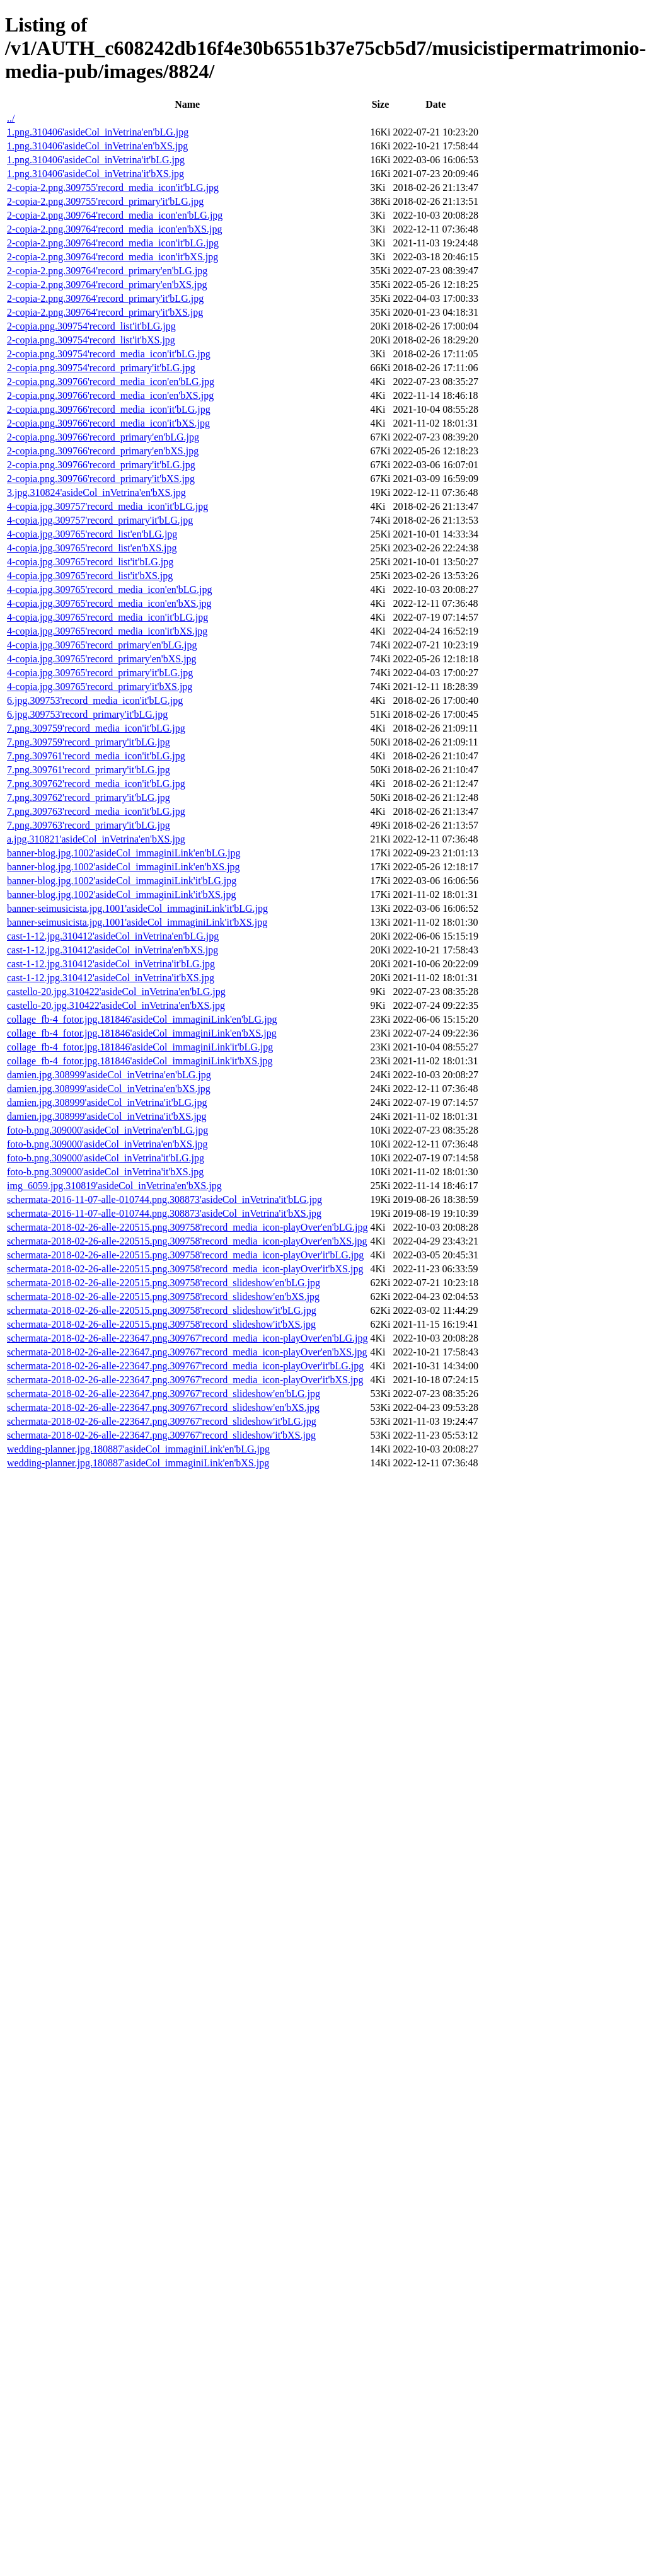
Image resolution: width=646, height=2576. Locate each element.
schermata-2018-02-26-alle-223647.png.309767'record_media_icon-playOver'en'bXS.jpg (187, 1352)
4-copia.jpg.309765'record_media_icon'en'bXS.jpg (109, 603)
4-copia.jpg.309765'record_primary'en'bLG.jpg (102, 645)
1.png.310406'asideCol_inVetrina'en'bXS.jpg (97, 146)
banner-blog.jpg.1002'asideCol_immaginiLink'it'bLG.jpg (121, 880)
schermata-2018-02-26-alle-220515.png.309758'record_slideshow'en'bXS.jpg (163, 1296)
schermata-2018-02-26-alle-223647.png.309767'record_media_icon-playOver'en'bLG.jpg (187, 1338)
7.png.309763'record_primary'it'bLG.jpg (88, 825)
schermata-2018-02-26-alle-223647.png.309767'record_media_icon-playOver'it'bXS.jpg (185, 1379)
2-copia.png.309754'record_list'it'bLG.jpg (91, 326)
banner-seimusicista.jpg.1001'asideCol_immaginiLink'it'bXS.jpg (137, 922)
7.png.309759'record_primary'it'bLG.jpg (88, 742)
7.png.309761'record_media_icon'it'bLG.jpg (96, 755)
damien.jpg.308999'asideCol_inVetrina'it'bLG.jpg (107, 1102)
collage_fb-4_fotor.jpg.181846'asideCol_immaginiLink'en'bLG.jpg (142, 1019)
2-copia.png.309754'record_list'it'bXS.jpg (91, 340)
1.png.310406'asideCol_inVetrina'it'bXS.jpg (95, 173)
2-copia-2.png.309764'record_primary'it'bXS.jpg (105, 312)
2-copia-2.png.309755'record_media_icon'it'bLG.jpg (113, 187)
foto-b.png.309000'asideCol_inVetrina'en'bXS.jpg (107, 1144)
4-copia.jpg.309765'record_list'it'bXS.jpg (90, 575)
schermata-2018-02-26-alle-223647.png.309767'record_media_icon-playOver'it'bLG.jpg (185, 1365)
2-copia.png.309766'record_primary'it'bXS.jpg (101, 478)
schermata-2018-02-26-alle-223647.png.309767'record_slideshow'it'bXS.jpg (161, 1435)
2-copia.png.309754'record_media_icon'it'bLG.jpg (109, 353)
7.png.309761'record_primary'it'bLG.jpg (88, 769)
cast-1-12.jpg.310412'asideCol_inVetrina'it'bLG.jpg (111, 963)
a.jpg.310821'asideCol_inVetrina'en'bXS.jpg (96, 839)
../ (10, 118)
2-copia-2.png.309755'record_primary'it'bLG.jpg (105, 201)
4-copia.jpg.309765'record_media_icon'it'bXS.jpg (107, 631)
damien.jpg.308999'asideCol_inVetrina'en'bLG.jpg (109, 1074)
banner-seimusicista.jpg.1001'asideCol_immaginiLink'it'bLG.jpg (137, 908)
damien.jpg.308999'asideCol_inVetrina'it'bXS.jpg (107, 1116)
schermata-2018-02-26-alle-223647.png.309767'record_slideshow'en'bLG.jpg (163, 1393)
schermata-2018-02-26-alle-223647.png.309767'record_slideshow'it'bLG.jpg (161, 1421)
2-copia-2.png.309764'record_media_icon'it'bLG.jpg (113, 243)
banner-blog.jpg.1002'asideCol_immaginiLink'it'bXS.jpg (121, 894)
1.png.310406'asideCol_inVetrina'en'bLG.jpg (97, 132)
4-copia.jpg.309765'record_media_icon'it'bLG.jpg (107, 617)
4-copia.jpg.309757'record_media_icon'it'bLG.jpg (107, 506)
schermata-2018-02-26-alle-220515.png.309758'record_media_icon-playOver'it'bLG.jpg (185, 1255)
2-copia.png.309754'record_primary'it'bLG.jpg (101, 367)
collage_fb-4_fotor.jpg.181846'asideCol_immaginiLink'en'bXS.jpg (142, 1033)
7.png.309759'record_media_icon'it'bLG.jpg (96, 728)
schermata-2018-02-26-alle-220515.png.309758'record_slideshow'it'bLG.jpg (161, 1310)
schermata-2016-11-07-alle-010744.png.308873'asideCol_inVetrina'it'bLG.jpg (164, 1199)
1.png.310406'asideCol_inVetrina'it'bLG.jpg (96, 159)
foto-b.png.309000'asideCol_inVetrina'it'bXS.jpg (105, 1171)
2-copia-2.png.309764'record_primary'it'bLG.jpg (105, 298)
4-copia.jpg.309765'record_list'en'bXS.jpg (92, 548)
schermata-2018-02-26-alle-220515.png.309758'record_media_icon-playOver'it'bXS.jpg (185, 1268)
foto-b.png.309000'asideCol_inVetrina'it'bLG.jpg (105, 1158)
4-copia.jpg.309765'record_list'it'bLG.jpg (90, 561)
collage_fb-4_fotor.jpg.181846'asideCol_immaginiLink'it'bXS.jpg (140, 1060)
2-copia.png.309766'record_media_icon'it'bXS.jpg (108, 423)
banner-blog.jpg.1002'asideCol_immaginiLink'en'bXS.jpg (123, 866)
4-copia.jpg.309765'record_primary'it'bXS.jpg (99, 686)
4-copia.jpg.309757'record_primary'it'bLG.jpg (100, 520)
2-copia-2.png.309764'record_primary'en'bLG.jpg (107, 270)
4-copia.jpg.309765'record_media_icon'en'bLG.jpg (109, 589)
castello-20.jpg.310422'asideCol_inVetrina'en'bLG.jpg (116, 991)
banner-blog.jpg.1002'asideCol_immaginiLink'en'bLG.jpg (124, 853)
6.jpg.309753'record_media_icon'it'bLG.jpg (95, 700)
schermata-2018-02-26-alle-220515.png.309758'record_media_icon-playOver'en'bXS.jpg (187, 1241)
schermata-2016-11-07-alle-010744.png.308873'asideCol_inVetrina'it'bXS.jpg (164, 1213)
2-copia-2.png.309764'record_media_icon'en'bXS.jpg (114, 229)
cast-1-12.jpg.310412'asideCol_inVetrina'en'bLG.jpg (113, 936)
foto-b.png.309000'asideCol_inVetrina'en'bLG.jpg (107, 1130)
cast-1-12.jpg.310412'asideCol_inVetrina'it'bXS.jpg (110, 977)
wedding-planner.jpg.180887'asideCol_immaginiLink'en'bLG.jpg (138, 1449)
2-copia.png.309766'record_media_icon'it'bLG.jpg (109, 409)
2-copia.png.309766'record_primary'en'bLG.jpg (103, 437)
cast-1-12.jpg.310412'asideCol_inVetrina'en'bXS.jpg (112, 950)
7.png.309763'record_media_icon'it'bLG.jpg (96, 811)
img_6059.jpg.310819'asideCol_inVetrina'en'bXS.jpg (114, 1185)
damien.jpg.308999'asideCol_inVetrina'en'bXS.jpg (109, 1088)
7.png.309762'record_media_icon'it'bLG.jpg (96, 783)
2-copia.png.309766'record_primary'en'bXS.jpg (103, 451)
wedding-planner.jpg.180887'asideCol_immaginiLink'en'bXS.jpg (138, 1463)
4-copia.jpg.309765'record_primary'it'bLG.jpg (100, 672)
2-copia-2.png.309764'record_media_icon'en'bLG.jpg (114, 215)
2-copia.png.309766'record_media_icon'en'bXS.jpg (110, 395)
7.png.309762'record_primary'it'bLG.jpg (88, 797)
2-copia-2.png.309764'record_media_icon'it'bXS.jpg (112, 256)
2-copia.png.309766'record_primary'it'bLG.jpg (101, 464)
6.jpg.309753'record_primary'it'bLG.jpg (87, 714)
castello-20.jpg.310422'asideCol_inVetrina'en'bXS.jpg (116, 1005)
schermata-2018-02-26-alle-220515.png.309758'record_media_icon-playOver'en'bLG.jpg (187, 1227)
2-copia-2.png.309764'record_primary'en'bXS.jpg (107, 284)
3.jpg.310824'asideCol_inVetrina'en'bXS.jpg (96, 492)
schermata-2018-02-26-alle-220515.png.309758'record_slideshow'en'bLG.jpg (163, 1282)
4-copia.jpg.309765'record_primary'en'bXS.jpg (102, 658)
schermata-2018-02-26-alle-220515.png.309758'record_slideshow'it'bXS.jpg (161, 1324)
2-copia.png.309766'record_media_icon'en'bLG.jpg (110, 381)
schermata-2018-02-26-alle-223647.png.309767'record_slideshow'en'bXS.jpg (163, 1407)
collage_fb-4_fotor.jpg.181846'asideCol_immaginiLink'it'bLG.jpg (140, 1047)
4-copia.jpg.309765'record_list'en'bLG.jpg (92, 534)
